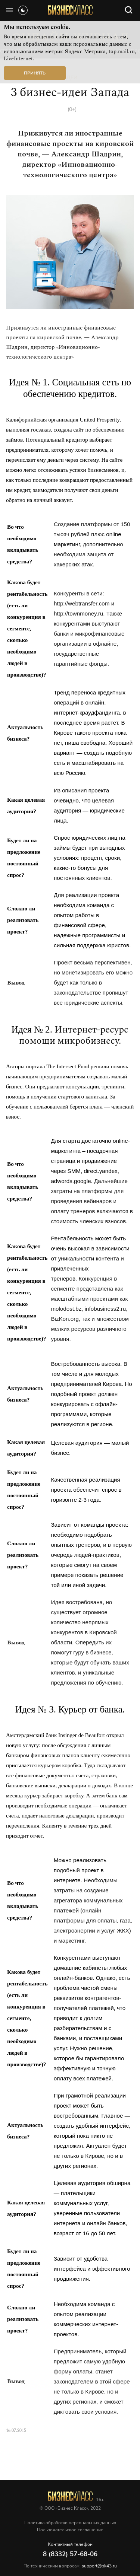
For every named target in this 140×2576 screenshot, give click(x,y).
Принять (35, 73)
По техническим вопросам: (70, 2566)
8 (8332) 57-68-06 (70, 2554)
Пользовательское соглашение (70, 2530)
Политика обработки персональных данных (70, 2523)
